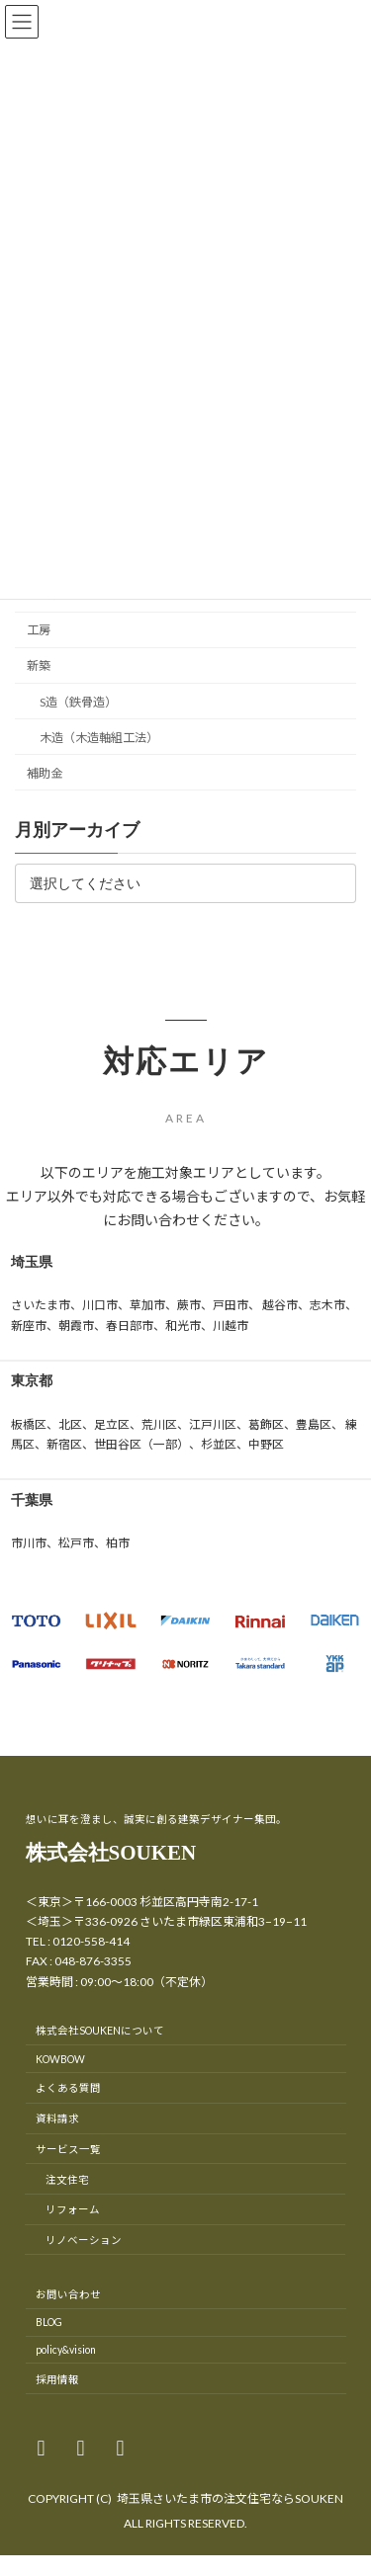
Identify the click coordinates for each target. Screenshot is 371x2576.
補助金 (44, 772)
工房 (38, 630)
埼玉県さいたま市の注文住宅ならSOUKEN (230, 2498)
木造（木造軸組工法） (99, 736)
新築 (38, 665)
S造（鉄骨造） (78, 701)
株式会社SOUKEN (111, 1853)
